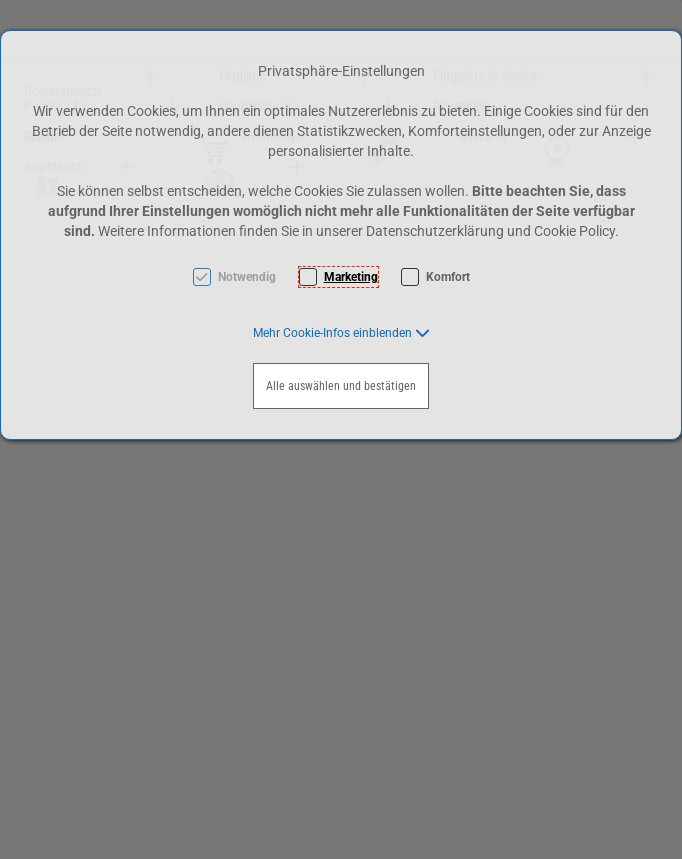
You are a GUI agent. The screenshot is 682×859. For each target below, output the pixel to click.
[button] (341, 333)
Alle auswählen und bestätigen (341, 386)
